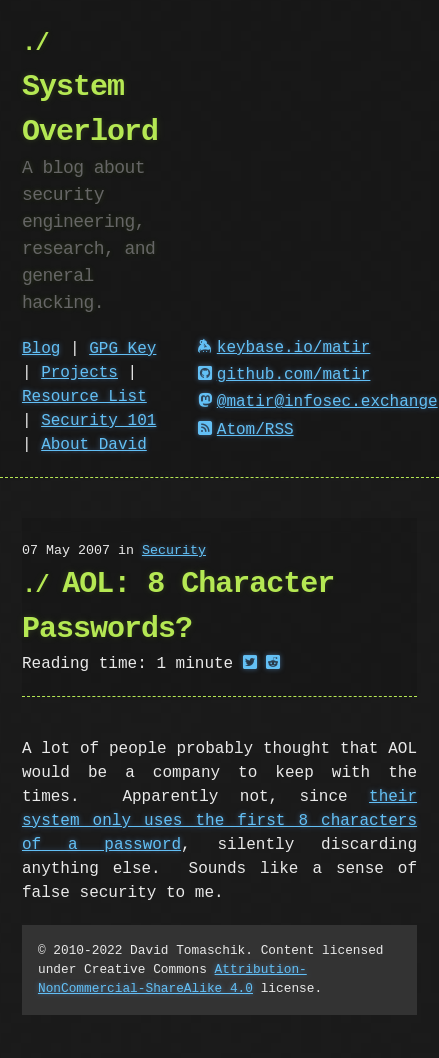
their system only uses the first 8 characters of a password (219, 821)
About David (94, 445)
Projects (79, 373)
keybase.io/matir (284, 348)
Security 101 (98, 421)
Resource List (84, 397)
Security (174, 551)
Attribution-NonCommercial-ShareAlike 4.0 (172, 978)
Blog (41, 349)
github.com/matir (284, 375)
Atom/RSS (246, 430)
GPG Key (122, 349)
